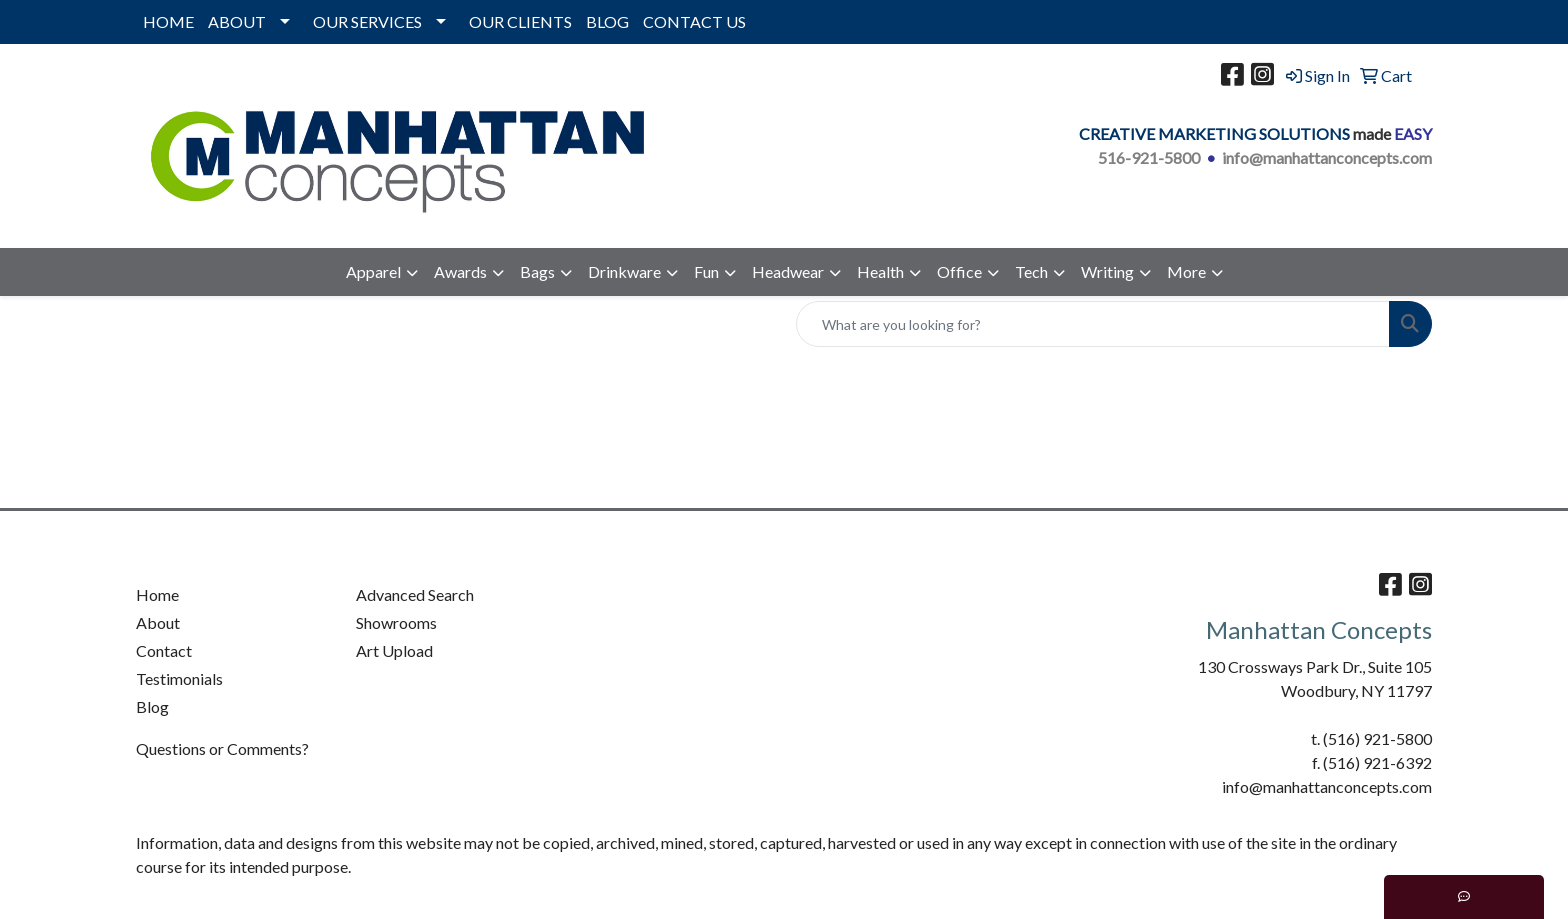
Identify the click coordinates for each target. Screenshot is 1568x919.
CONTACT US (694, 21)
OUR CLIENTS (520, 21)
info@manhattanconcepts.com (1327, 157)
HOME (168, 21)
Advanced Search (415, 594)
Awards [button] (460, 271)
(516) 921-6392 (1377, 762)
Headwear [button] (788, 271)
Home (157, 594)
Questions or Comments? (222, 748)
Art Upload (394, 650)
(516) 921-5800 (1377, 738)
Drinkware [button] (624, 271)
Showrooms (396, 622)
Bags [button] (537, 271)
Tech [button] (1031, 271)
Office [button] (959, 271)
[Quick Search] (1093, 324)
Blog (152, 706)
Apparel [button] (373, 271)
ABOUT (237, 21)
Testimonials (179, 678)
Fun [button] (706, 271)
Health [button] (880, 271)
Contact (164, 650)
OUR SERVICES (367, 21)
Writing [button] (1107, 271)
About (158, 622)
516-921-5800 (1149, 157)
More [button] (1186, 271)
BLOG (607, 21)
